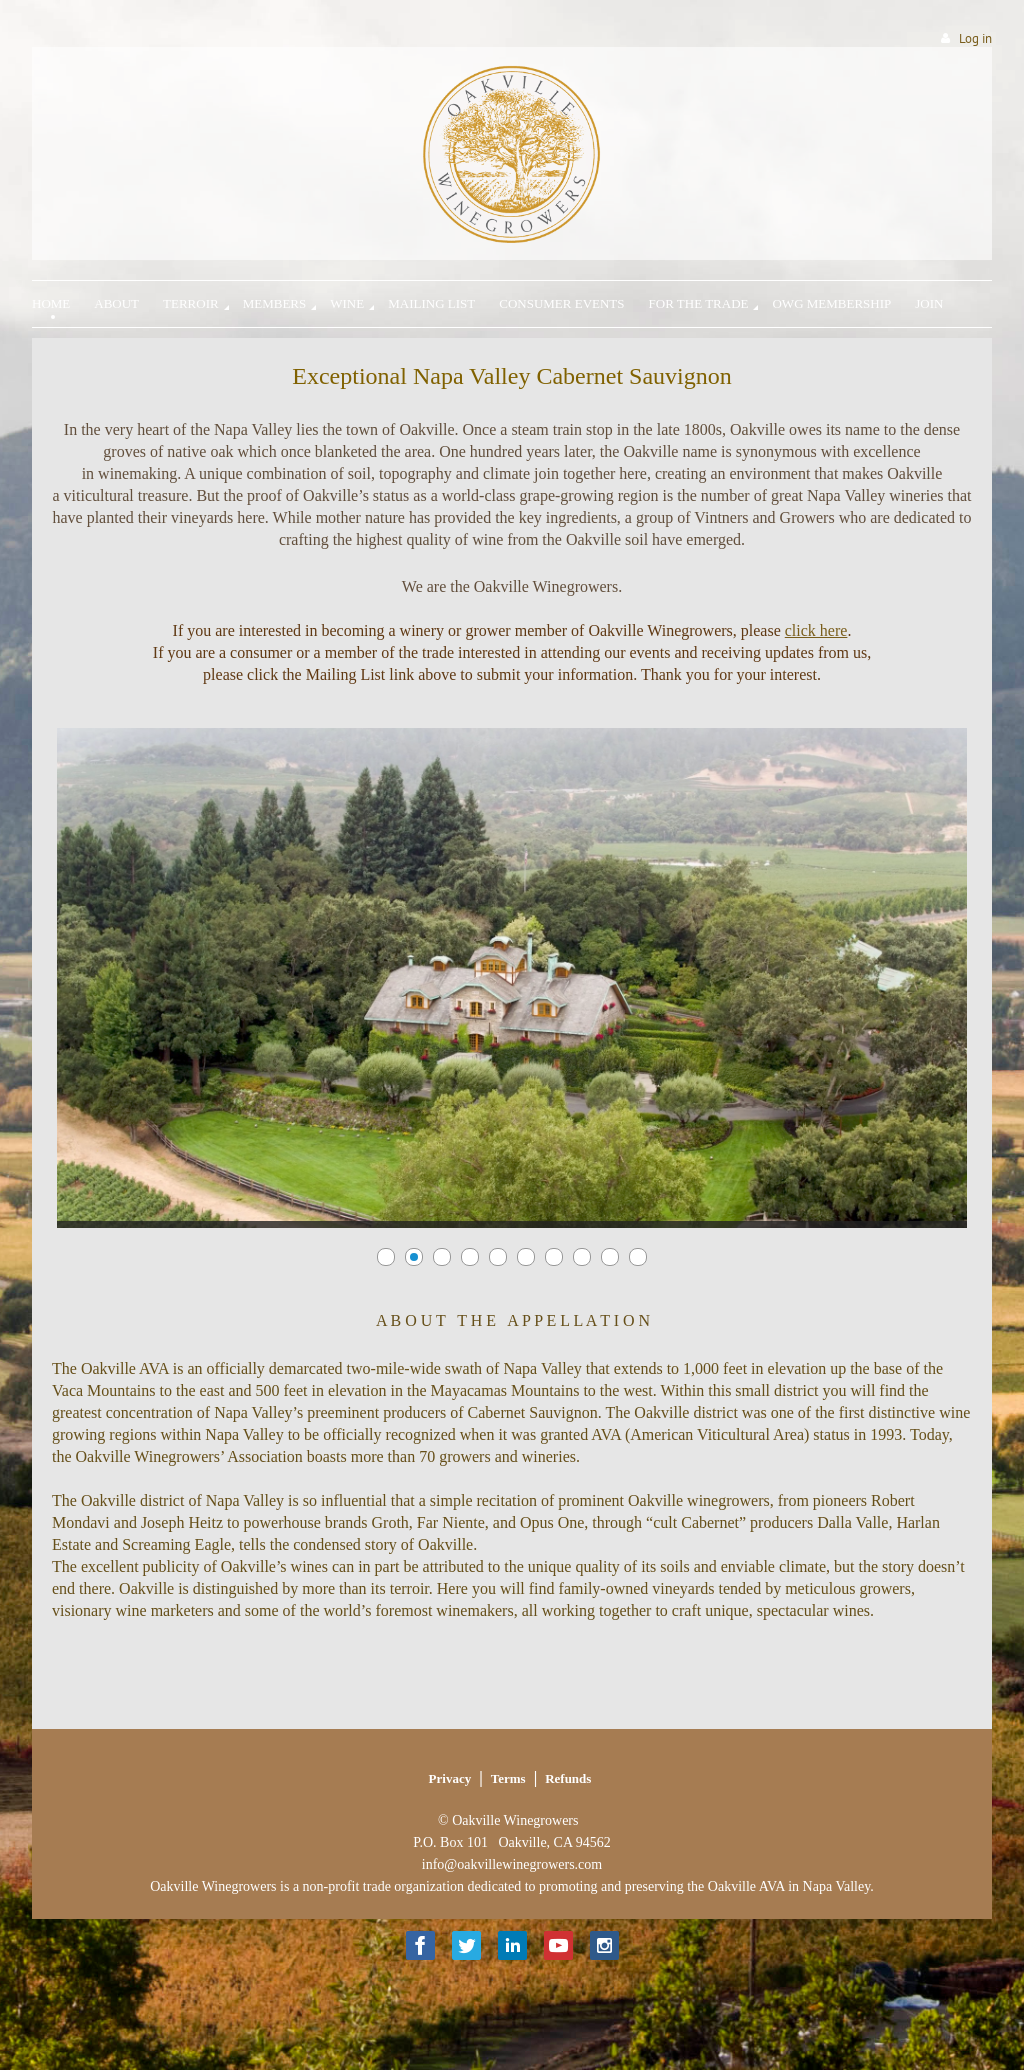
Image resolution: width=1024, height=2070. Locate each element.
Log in (975, 38)
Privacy (450, 1778)
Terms (508, 1778)
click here (816, 630)
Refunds (568, 1778)
